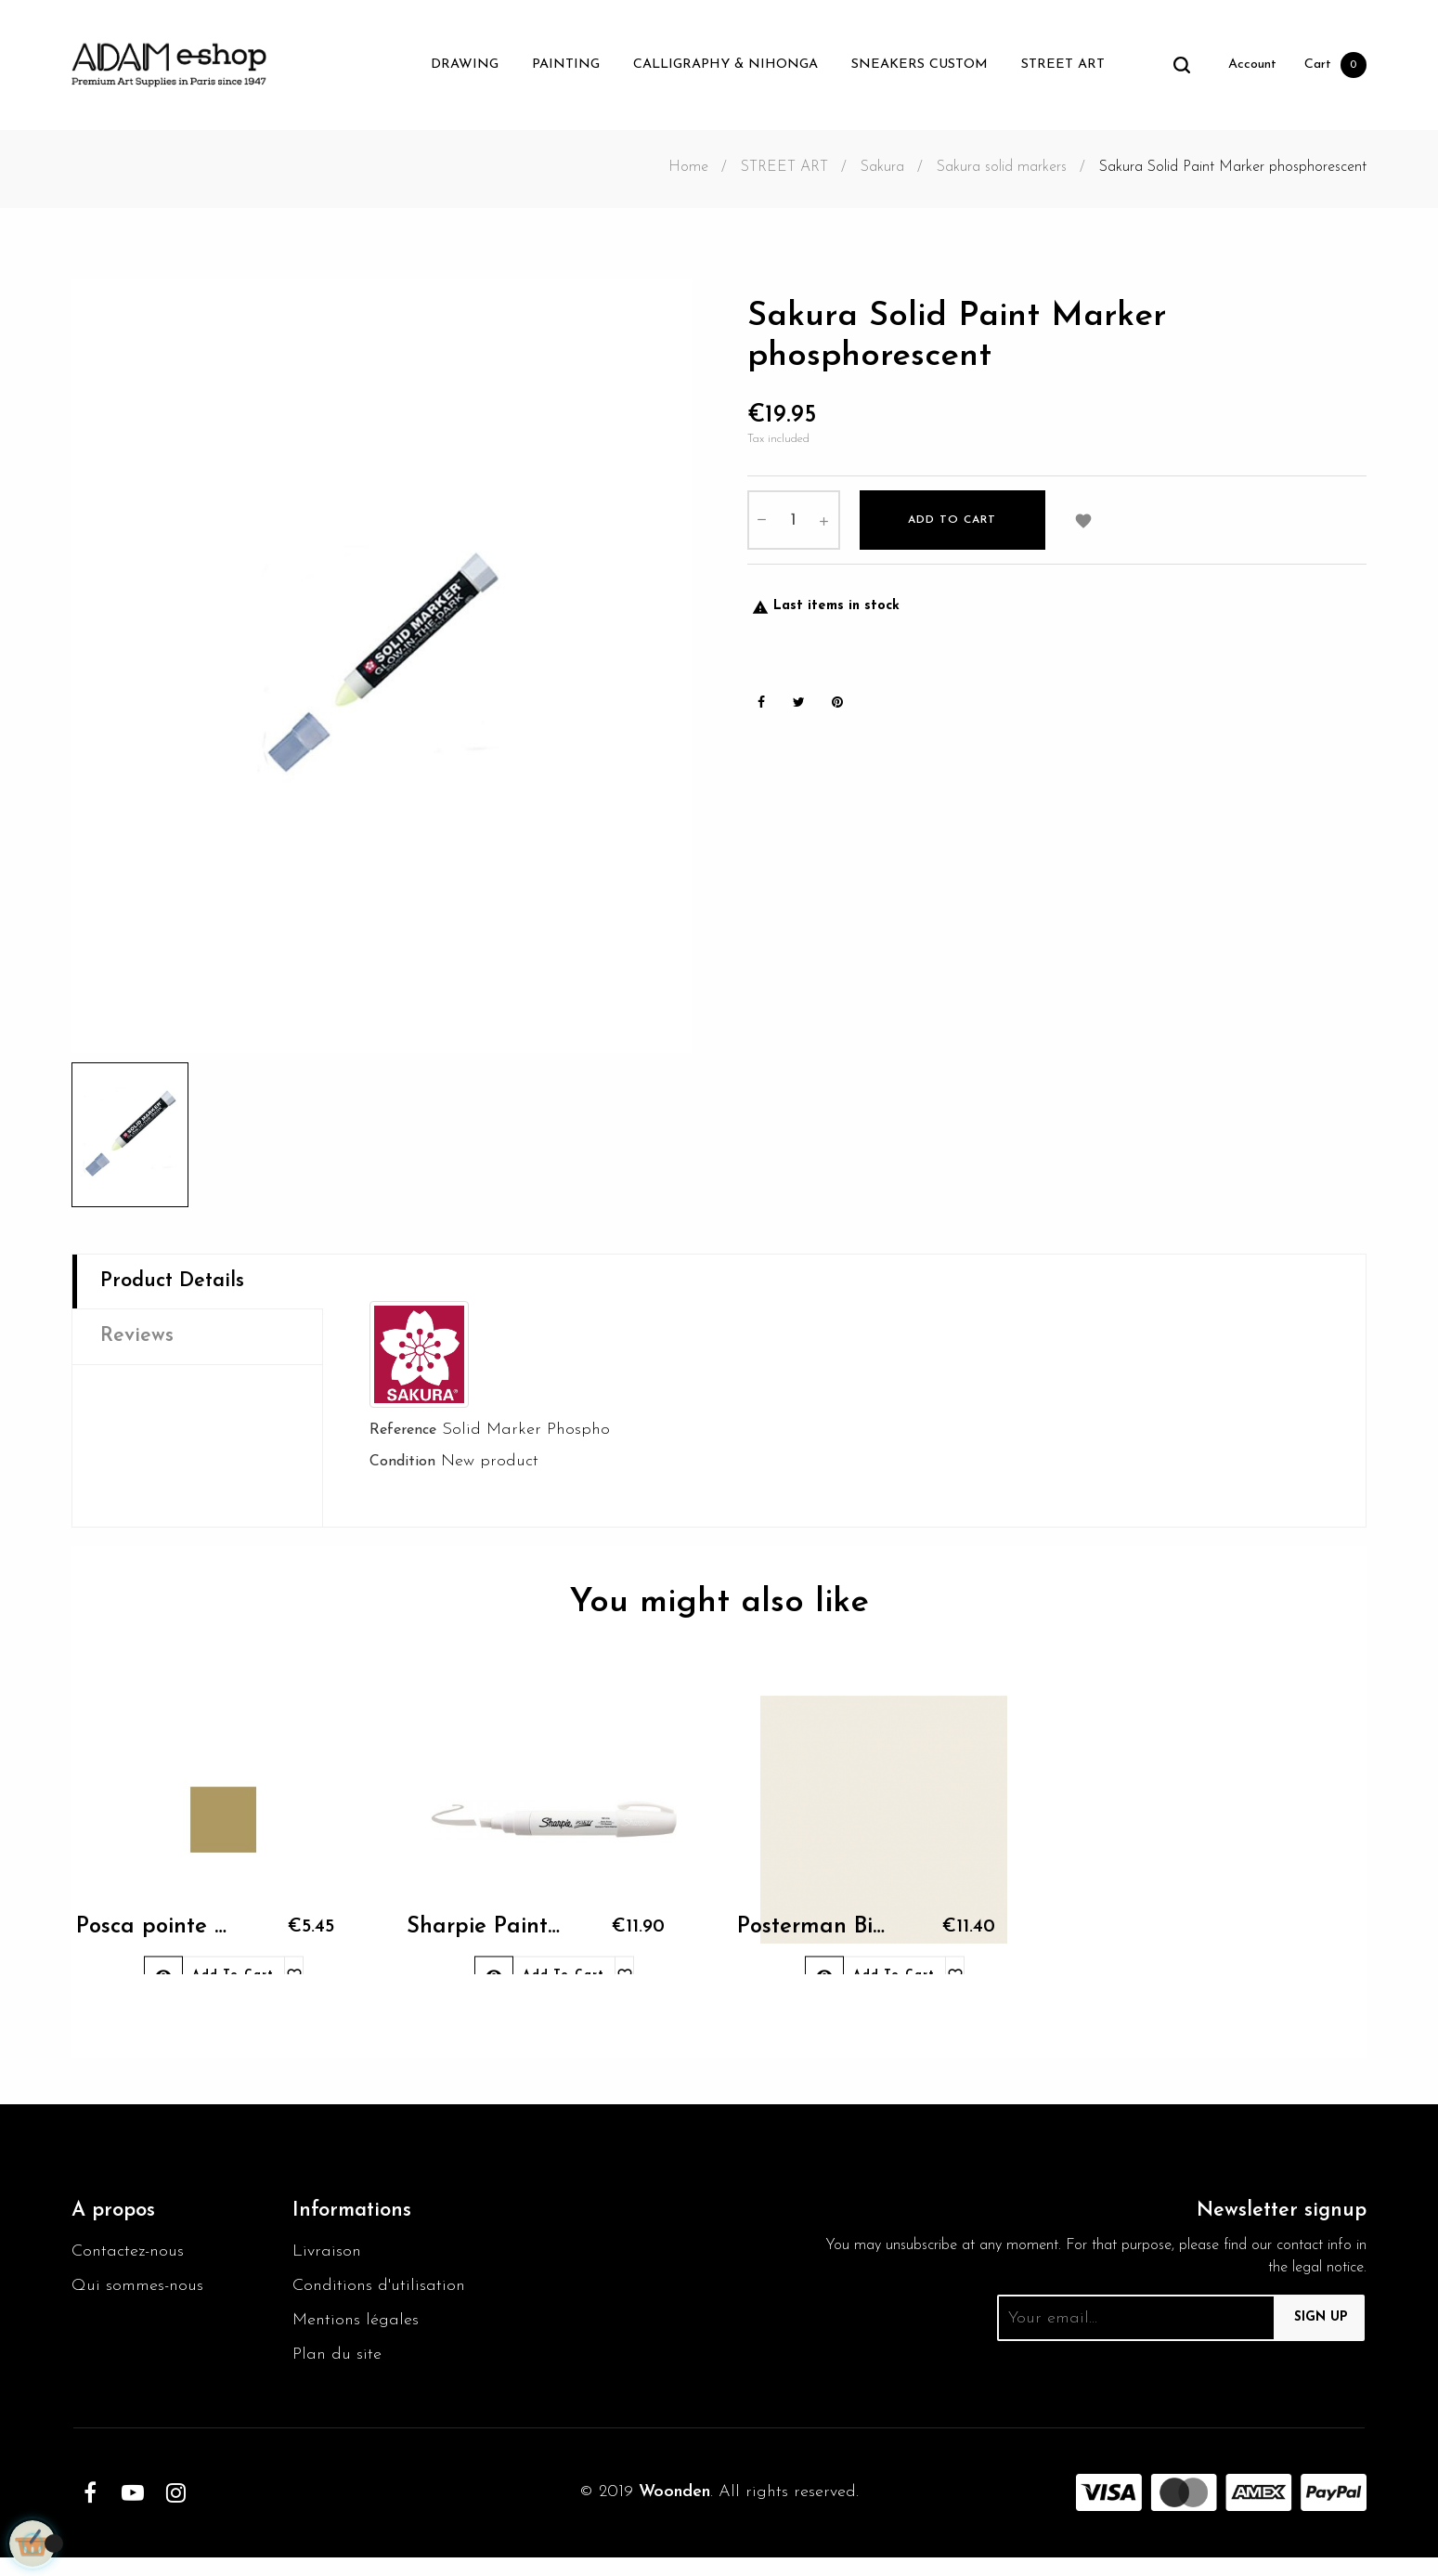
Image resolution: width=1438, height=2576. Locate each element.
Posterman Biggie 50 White (811, 1944)
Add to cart (952, 529)
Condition (402, 1465)
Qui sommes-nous (142, 2297)
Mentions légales (359, 2334)
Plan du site (339, 2371)
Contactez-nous (132, 2260)
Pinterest (837, 713)
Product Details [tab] (179, 1283)
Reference (402, 1432)
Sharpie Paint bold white (481, 1944)
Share (761, 713)
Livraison (328, 2260)
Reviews (139, 1342)
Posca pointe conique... (150, 1944)
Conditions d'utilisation (383, 2297)
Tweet (799, 713)
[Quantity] (793, 529)
